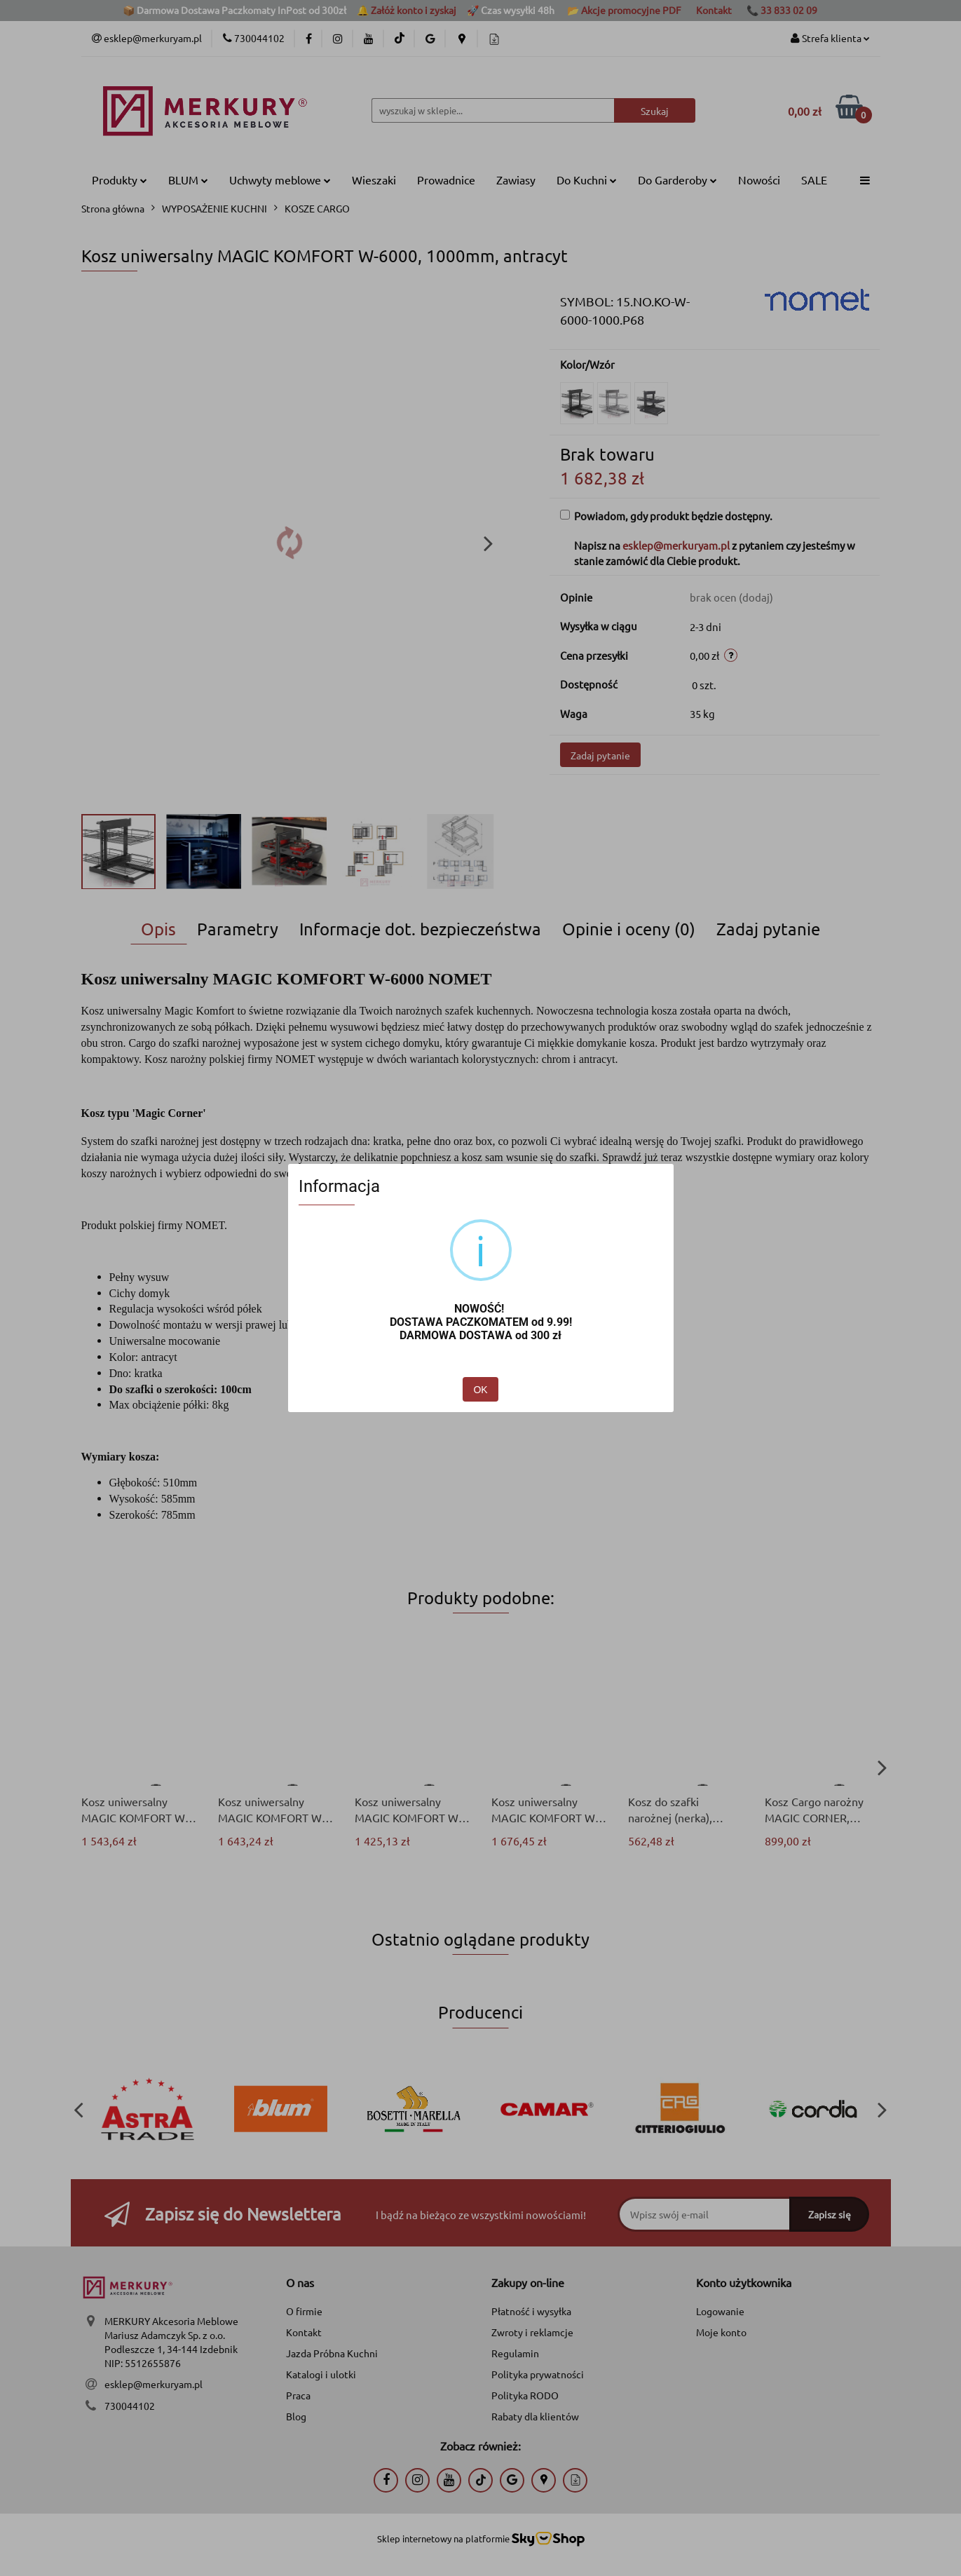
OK (480, 1389)
